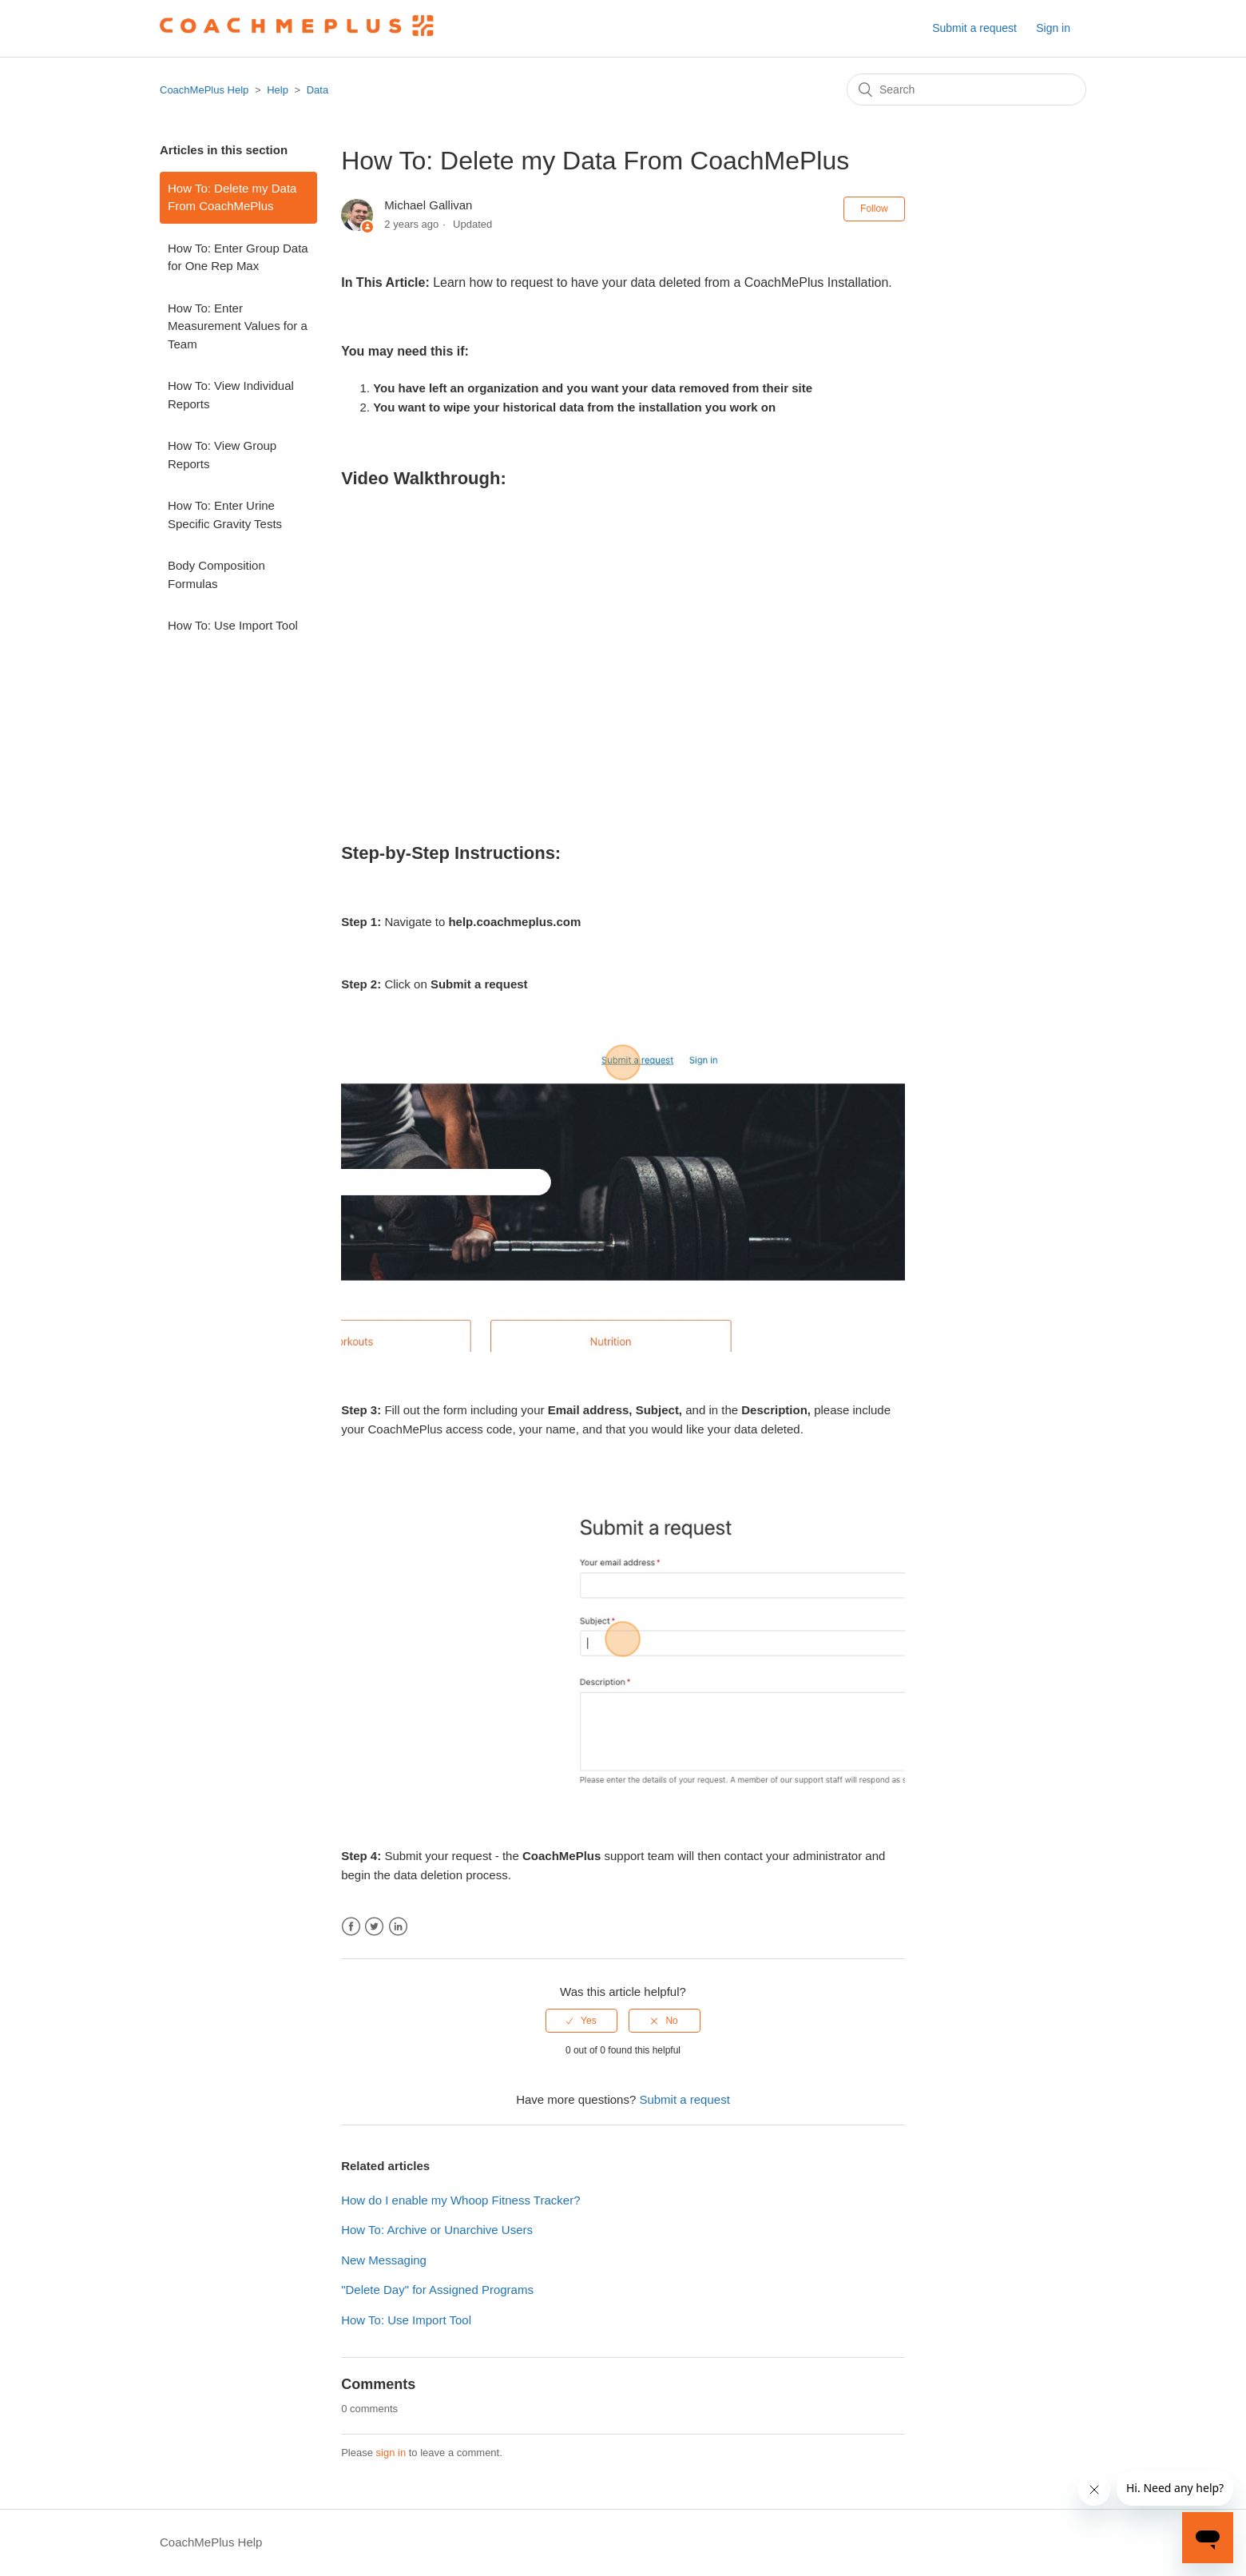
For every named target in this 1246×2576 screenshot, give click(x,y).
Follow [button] (874, 208)
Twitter (374, 1927)
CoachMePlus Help (204, 90)
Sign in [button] (1053, 28)
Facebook (351, 1927)
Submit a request (974, 28)
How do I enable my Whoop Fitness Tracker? (460, 2200)
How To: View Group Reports (222, 455)
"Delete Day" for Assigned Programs (437, 2289)
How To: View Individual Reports (231, 395)
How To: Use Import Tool (233, 625)
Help (277, 90)
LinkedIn (398, 1927)
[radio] (581, 2021)
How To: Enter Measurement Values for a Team (238, 326)
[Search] (966, 89)
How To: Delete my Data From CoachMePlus (232, 197)
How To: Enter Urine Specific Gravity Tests (225, 515)
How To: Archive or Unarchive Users (437, 2229)
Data (317, 90)
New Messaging (384, 2260)
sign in (391, 2453)
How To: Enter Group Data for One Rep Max (238, 257)
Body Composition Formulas (216, 574)
